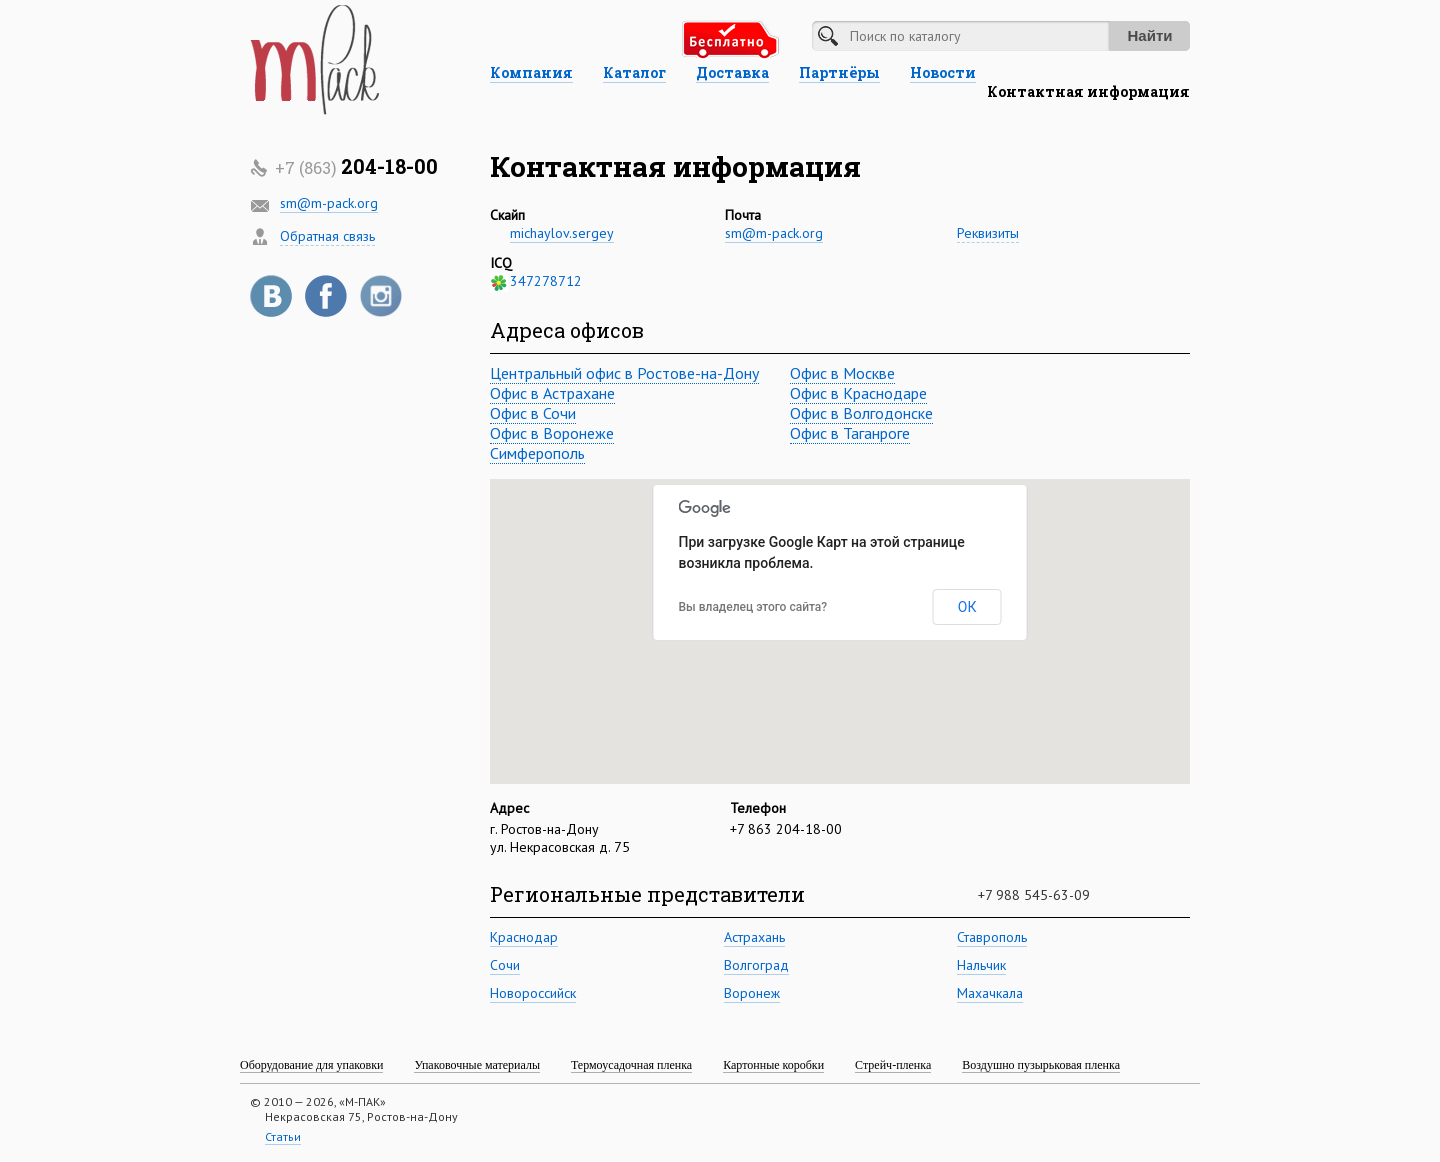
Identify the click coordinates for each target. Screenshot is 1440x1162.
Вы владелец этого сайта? (753, 607)
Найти (1150, 35)
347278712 (546, 281)
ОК (967, 607)
